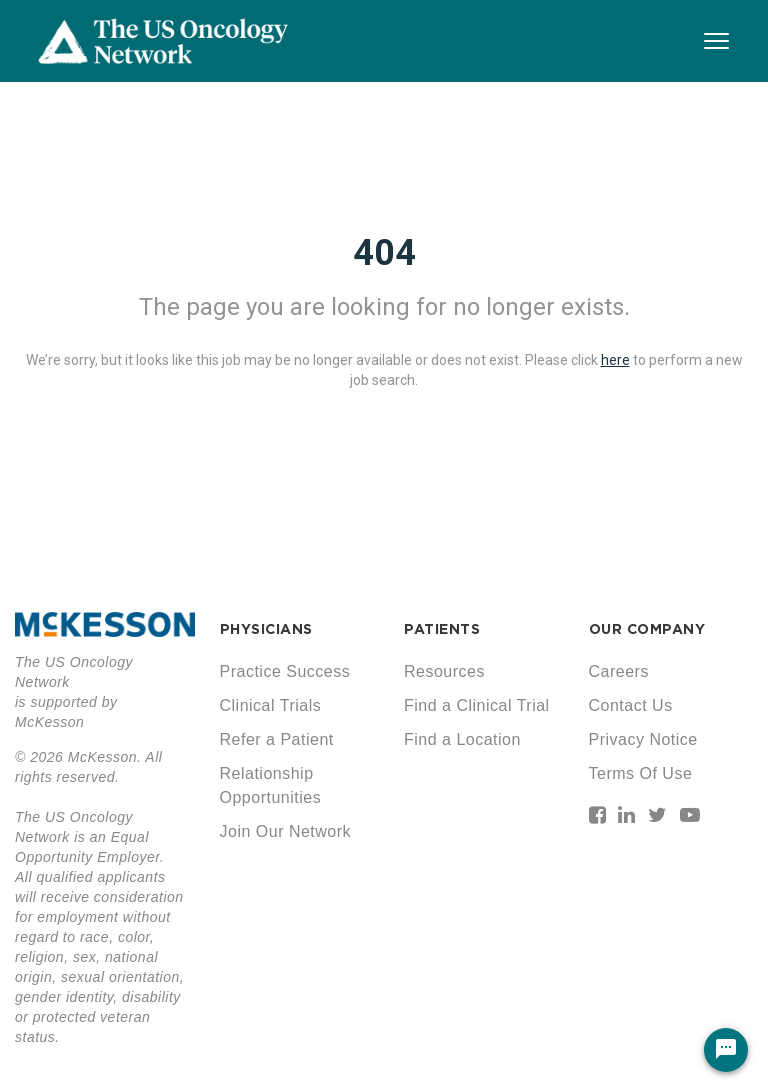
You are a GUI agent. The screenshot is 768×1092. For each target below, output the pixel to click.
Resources (444, 671)
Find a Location (462, 739)
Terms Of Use (641, 773)
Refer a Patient (277, 739)
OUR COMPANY (647, 629)
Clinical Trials (271, 705)
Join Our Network (286, 831)
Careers (619, 671)
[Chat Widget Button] (726, 1050)
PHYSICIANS (266, 629)
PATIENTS (442, 629)
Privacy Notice (643, 739)
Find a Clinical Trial (477, 705)
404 (384, 253)
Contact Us (631, 705)
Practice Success (285, 671)
